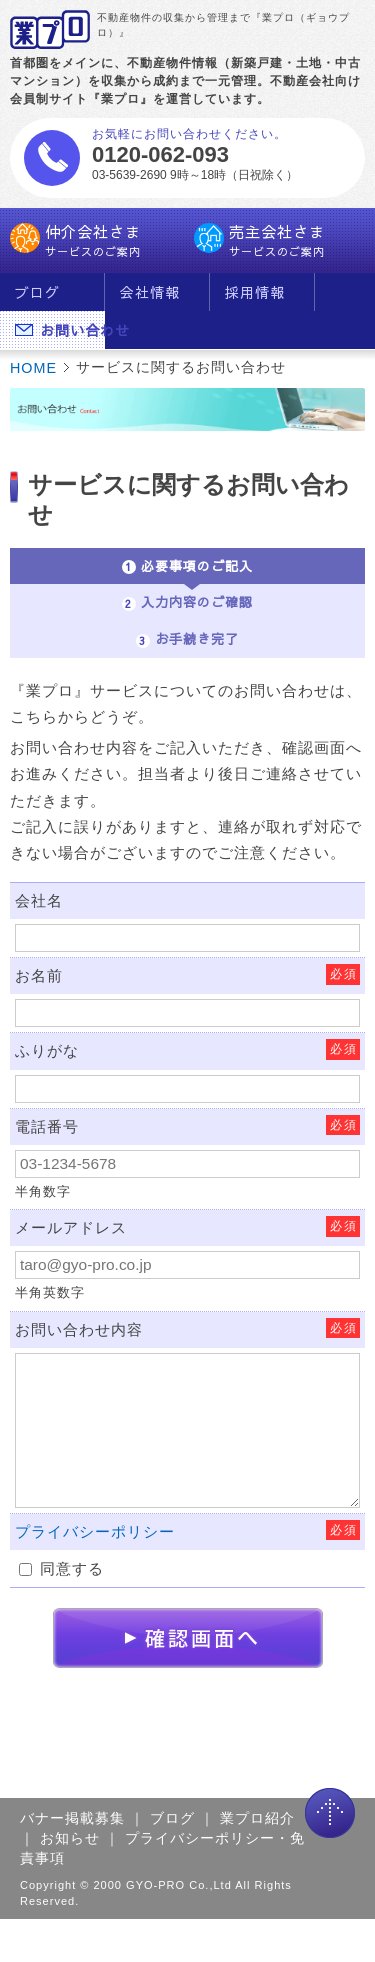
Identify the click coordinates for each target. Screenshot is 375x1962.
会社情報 (150, 292)
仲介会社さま (96, 240)
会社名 (39, 900)
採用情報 (255, 292)
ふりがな (47, 1050)
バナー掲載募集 (72, 1818)
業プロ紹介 (257, 1818)
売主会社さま (280, 240)
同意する (61, 1568)
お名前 (39, 975)
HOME (33, 368)
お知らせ (70, 1838)
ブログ (37, 292)
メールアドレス (71, 1227)
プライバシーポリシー (95, 1531)
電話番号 (47, 1126)
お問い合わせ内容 (79, 1329)
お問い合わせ (60, 330)
